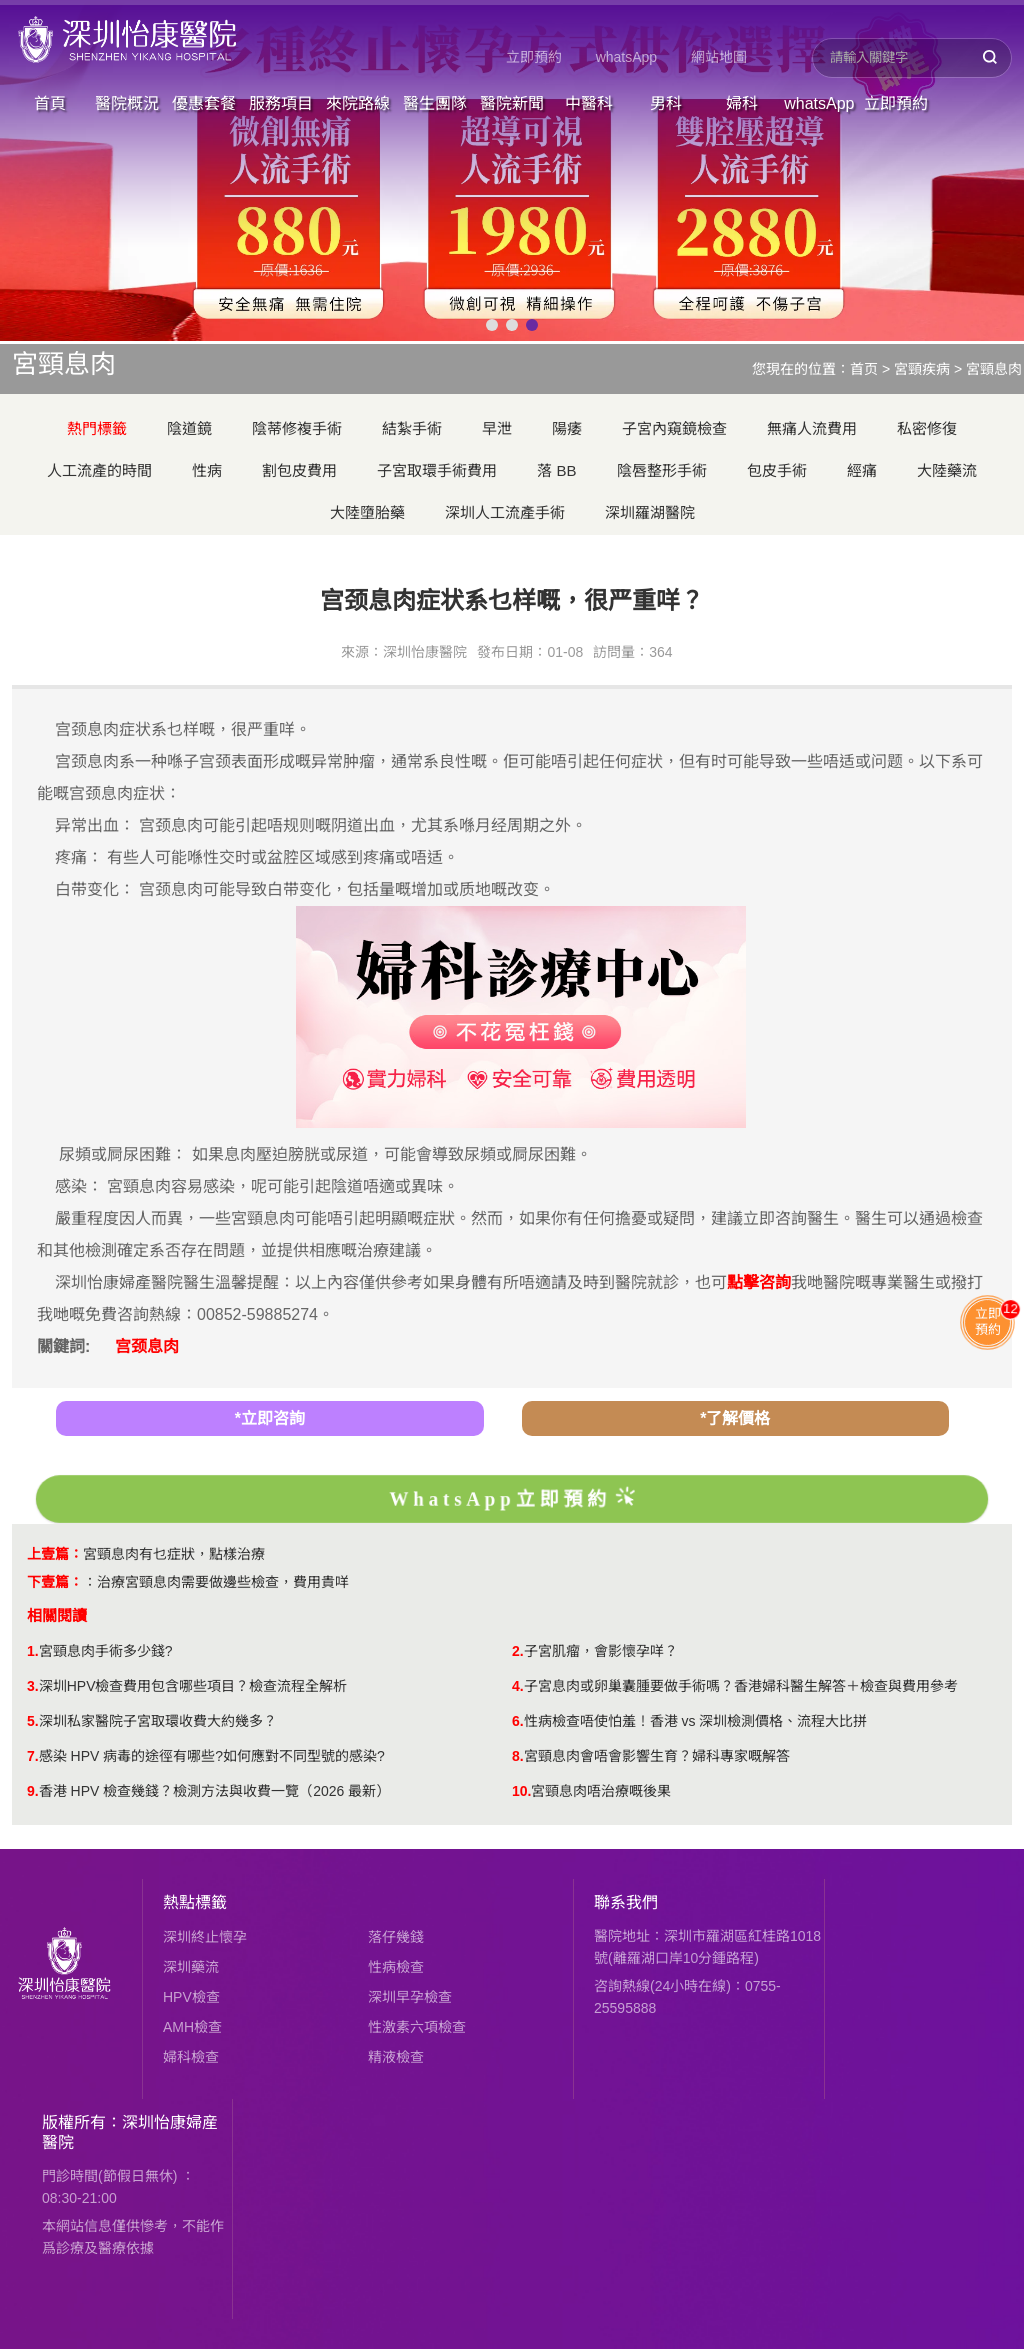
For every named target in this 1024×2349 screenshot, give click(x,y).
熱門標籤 (97, 428)
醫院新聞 (512, 103)
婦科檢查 (191, 2057)
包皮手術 (777, 470)
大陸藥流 (947, 470)
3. (33, 1686)
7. (33, 1756)
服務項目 (281, 103)
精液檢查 (396, 2057)
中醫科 (589, 103)
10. (521, 1791)
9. (33, 1791)
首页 (864, 369)
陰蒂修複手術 (297, 428)
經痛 (862, 470)
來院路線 (358, 103)
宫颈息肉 (147, 1346)
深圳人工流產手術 (505, 512)
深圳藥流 (191, 1967)
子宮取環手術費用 (437, 470)
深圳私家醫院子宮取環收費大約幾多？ (158, 1721)
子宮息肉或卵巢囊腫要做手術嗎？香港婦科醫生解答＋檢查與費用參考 (741, 1686)
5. (33, 1721)
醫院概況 (127, 103)
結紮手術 (412, 428)
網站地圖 (719, 57)
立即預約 (534, 57)
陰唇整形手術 (662, 470)
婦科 (742, 103)
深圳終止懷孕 (205, 1937)
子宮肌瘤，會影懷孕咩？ (601, 1651)
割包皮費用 (299, 470)
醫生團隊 (435, 103)
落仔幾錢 (396, 1937)
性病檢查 (396, 1967)
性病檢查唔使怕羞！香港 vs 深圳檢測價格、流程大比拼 (696, 1721)
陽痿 (567, 428)
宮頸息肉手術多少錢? (106, 1651)
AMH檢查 (192, 2027)
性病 (207, 470)
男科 (666, 103)
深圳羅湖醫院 (650, 512)
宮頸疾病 (922, 369)
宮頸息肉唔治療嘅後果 (601, 1791)
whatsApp (626, 57)
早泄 (497, 428)
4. (518, 1686)
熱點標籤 (195, 1902)
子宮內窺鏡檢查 (674, 428)
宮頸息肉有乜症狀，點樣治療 (174, 1554)
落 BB (556, 470)
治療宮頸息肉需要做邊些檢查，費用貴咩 (223, 1582)
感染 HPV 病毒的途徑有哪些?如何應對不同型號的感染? (212, 1756)
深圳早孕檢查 (410, 1997)
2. (518, 1651)
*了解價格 (735, 1418)
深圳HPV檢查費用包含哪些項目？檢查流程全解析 (193, 1686)
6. (518, 1721)
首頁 (50, 103)
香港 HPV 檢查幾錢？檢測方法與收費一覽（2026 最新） (215, 1791)
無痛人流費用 (812, 428)
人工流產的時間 (99, 470)
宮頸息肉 (994, 369)
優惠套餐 (204, 103)
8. (518, 1756)
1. (33, 1651)
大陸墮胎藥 (367, 512)
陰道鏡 (189, 428)
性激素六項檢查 (417, 2027)
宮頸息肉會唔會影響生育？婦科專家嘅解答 (657, 1756)
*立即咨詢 (270, 1418)
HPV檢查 (191, 1997)
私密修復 (927, 428)
